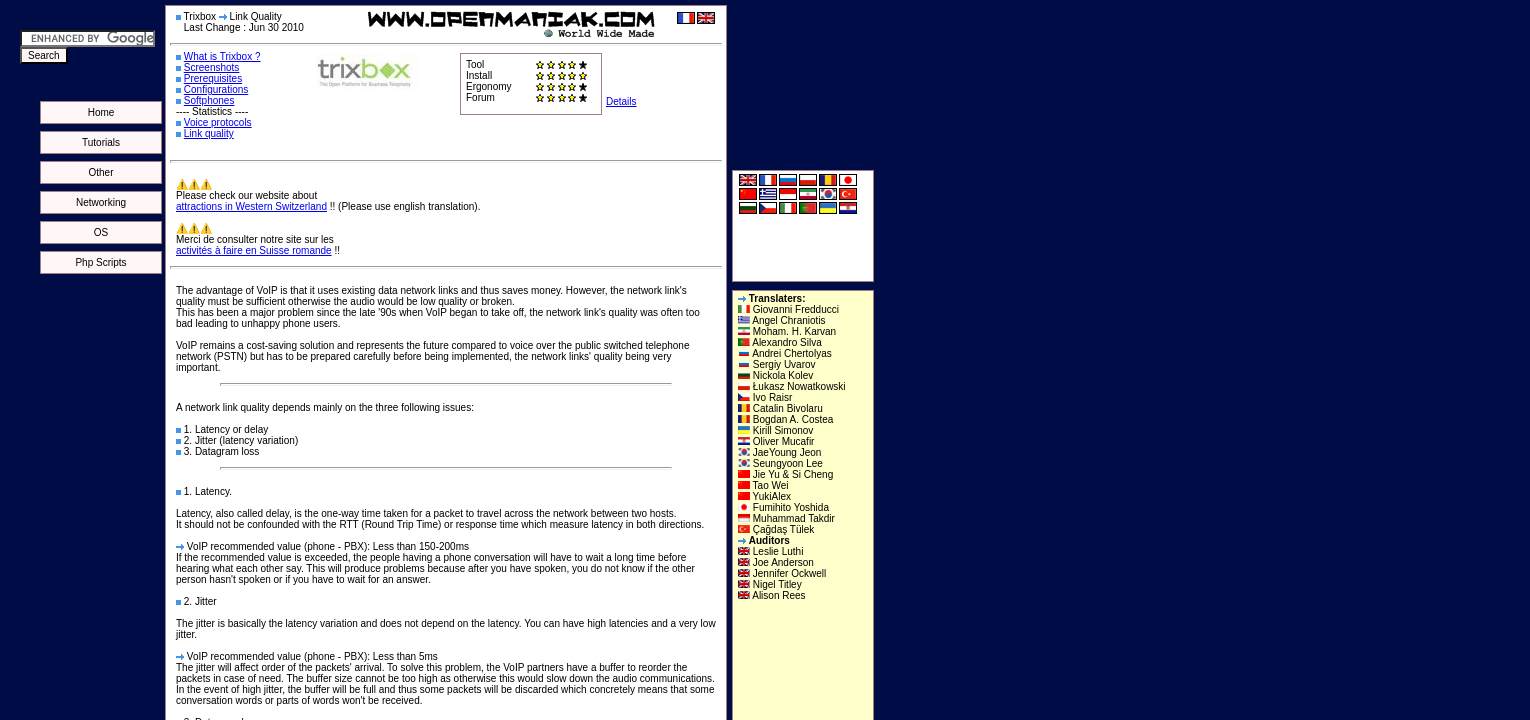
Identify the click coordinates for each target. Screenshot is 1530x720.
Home (101, 112)
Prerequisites (213, 78)
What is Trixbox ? (222, 56)
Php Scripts (100, 262)
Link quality (209, 133)
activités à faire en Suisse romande (254, 250)
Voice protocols (218, 122)
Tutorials (101, 142)
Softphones (209, 100)
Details (621, 101)
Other (100, 172)
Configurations (216, 89)
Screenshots (212, 67)
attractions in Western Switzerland (251, 206)
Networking (101, 202)
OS (101, 232)
